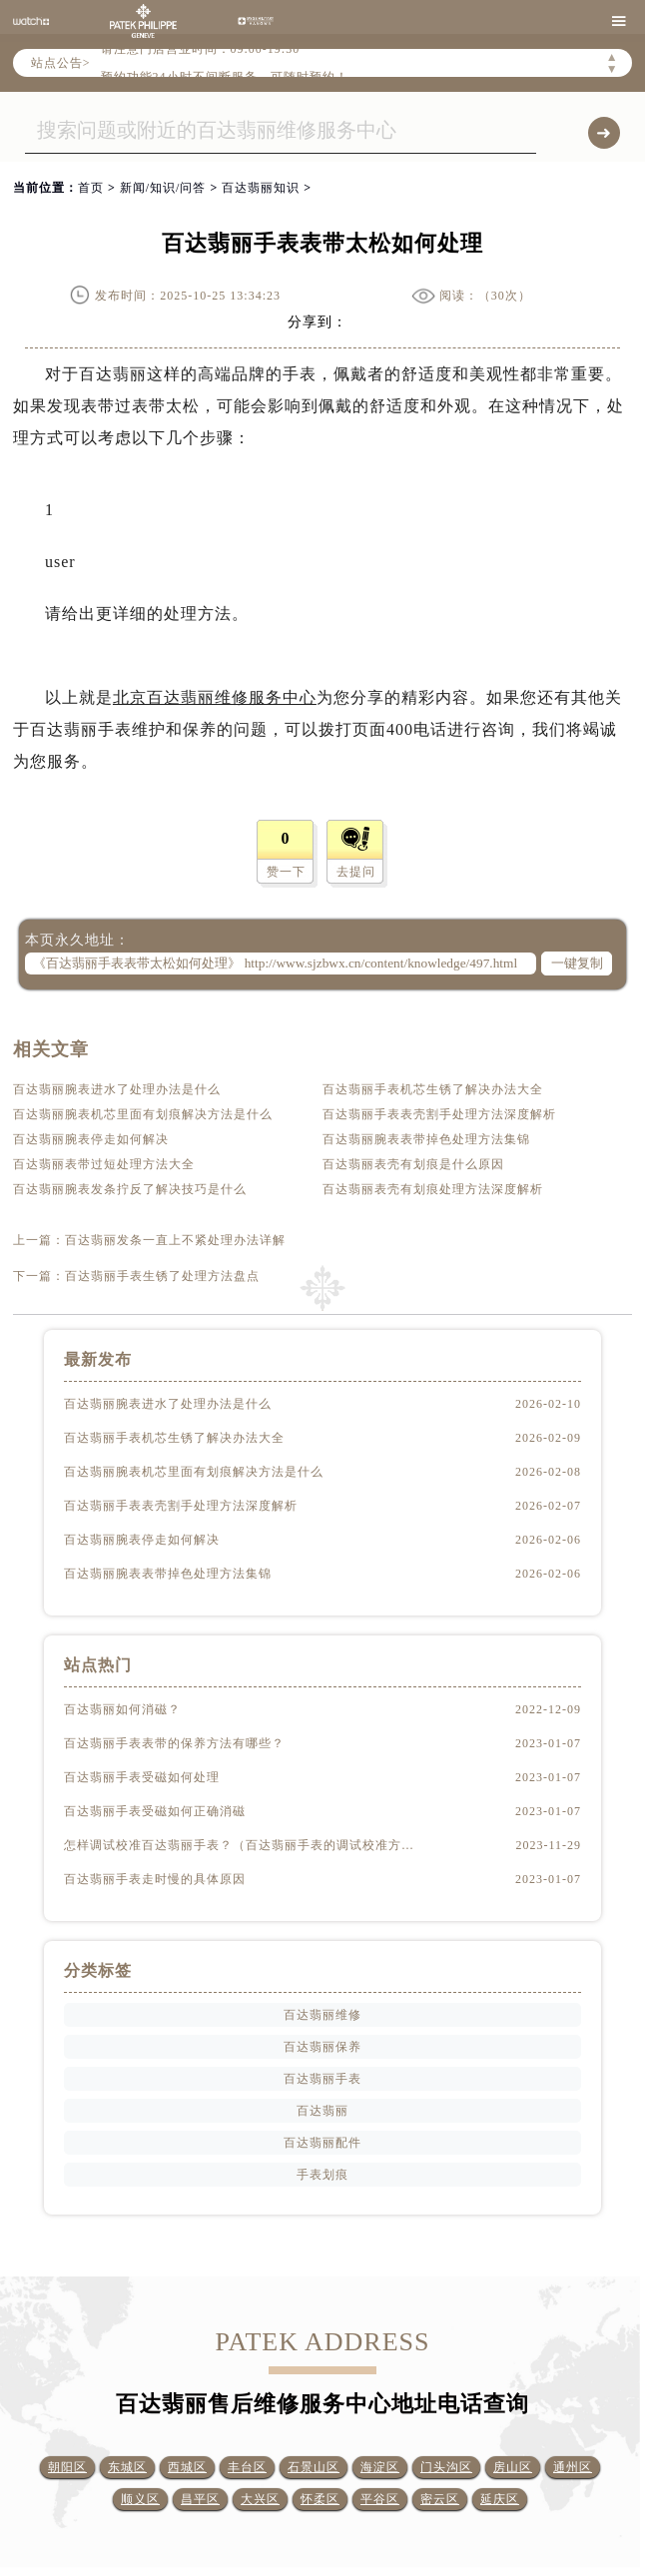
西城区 (187, 2467)
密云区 (439, 2499)
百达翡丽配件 (322, 2143)
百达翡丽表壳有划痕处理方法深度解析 (432, 1189)
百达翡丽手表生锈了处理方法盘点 (162, 1276)
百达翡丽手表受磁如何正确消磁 (155, 1811)
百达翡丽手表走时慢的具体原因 (155, 1879)
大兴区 (260, 2499)
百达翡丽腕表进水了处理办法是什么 (117, 1089)
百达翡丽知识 (261, 188)
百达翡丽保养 (322, 2047)
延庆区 (499, 2499)
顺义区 (140, 2499)
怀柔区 (320, 2499)
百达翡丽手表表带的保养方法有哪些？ (174, 1743)
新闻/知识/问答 (163, 188)
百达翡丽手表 (322, 2079)
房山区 (512, 2467)
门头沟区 (446, 2467)
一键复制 (577, 963)
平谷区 (379, 2499)
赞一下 (286, 872)
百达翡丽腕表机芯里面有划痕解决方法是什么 (143, 1114)
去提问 (355, 872)
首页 (91, 188)
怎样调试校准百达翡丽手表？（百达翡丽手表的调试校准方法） (239, 1845)
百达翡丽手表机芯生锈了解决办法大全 (432, 1089)
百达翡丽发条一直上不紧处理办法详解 (175, 1240)
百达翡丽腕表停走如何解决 (91, 1139)
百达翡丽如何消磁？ (122, 1709)
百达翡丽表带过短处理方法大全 (104, 1164)
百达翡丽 (322, 2111)
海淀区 (379, 2467)
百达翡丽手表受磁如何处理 (142, 1777)
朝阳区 (67, 2467)
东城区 (127, 2467)
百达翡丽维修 (322, 2015)
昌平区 (200, 2499)
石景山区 (313, 2467)
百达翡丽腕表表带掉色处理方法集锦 (426, 1139)
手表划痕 (322, 2175)
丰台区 (247, 2467)
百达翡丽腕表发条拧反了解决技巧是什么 (130, 1189)
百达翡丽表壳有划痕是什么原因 (413, 1164)
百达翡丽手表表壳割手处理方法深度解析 (439, 1114)
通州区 (572, 2467)
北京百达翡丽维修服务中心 (215, 697)
